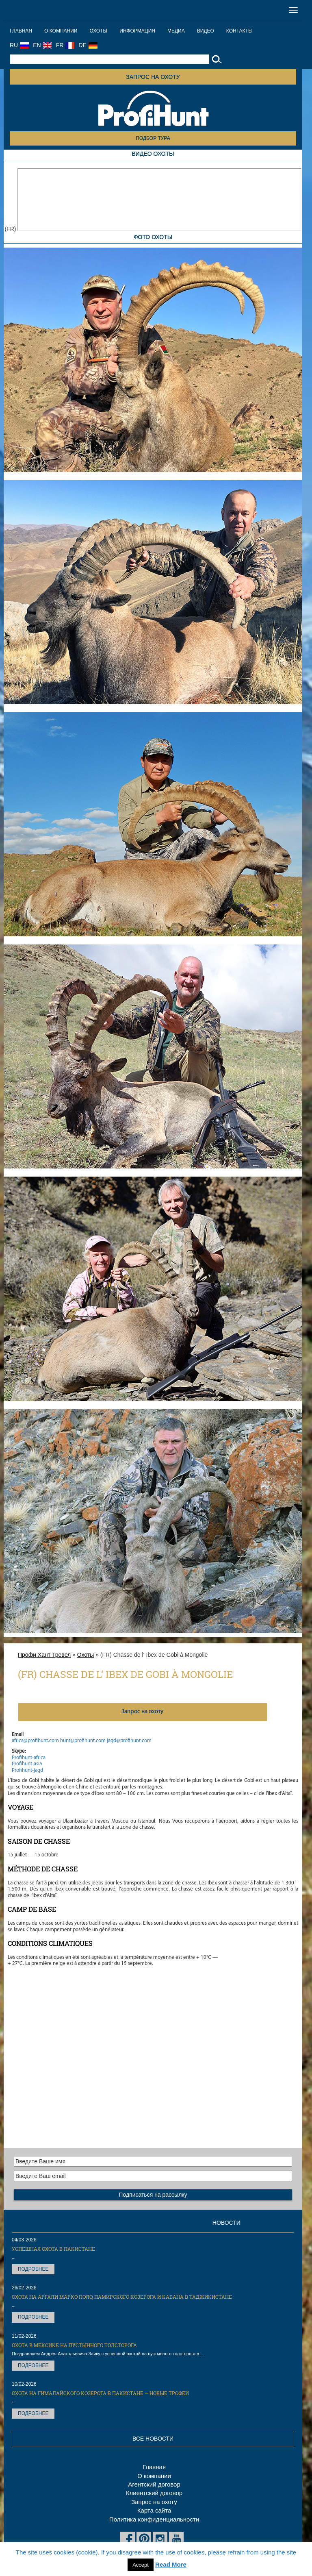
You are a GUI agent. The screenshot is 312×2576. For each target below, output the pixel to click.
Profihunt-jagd (27, 1770)
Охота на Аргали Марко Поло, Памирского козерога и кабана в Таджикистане (122, 2296)
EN (42, 45)
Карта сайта (154, 2510)
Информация (137, 31)
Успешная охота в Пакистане (53, 2248)
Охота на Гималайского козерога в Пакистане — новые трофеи (100, 2393)
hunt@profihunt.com (83, 1740)
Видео (205, 31)
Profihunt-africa (29, 1757)
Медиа (176, 31)
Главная (21, 31)
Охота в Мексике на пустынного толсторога (74, 2345)
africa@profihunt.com (35, 1740)
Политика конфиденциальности (154, 2519)
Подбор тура (153, 138)
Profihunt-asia (27, 1764)
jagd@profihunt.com (129, 1740)
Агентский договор (154, 2484)
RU (19, 45)
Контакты (239, 31)
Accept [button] (140, 2565)
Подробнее (33, 2269)
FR (65, 45)
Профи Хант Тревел (44, 1654)
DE (87, 45)
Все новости (152, 2438)
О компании (60, 31)
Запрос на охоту (153, 77)
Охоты (98, 31)
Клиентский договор (154, 2492)
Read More (170, 2564)
